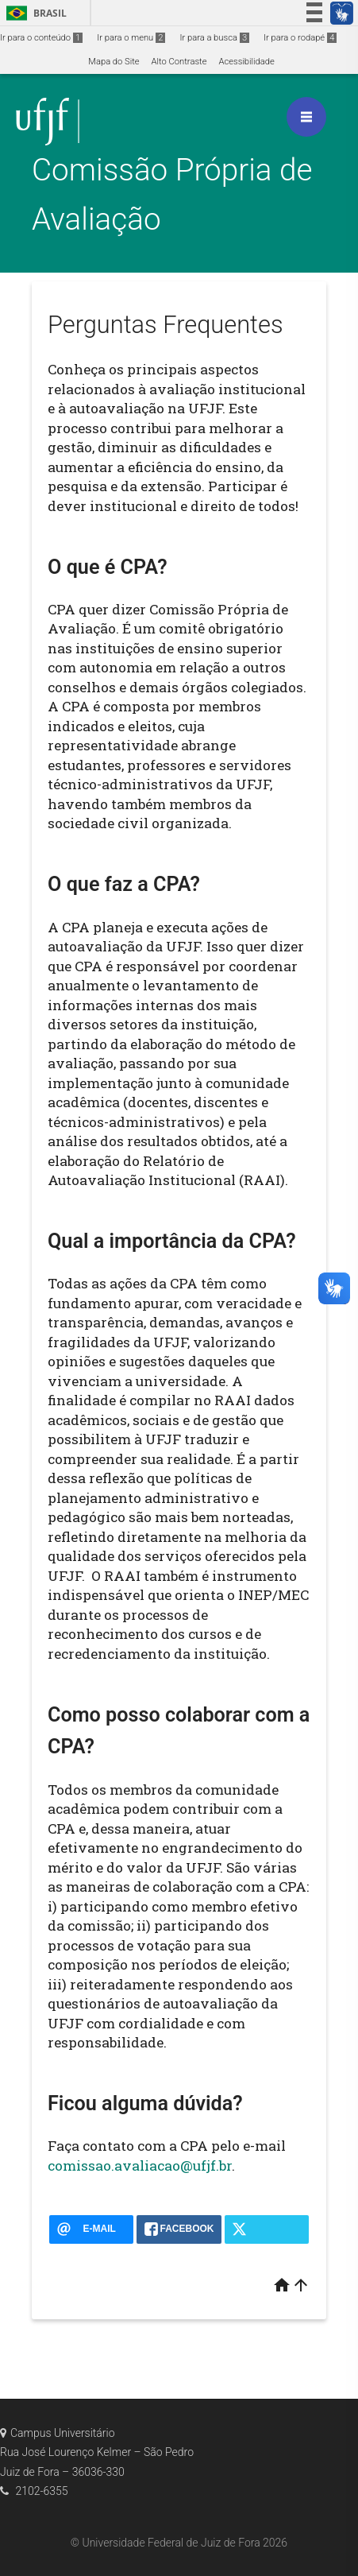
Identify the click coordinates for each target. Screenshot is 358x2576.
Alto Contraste (179, 61)
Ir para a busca (214, 38)
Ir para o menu (131, 38)
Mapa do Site (113, 61)
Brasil (33, 13)
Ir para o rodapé (300, 38)
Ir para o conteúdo (41, 38)
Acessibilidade (246, 61)
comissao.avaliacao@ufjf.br (140, 2165)
